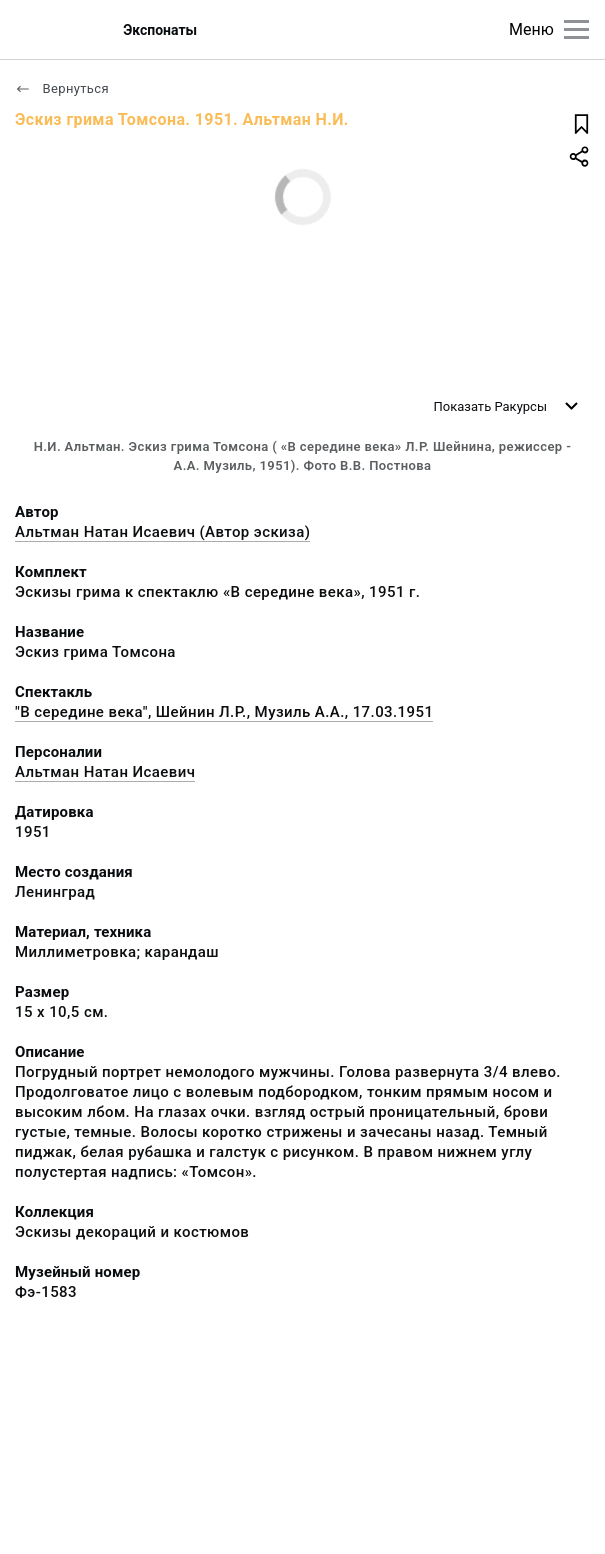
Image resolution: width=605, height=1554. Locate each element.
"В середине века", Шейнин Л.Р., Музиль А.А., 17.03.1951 (224, 712)
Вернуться (62, 88)
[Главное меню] (576, 29)
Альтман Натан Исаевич (105, 772)
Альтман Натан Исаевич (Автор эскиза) (162, 532)
